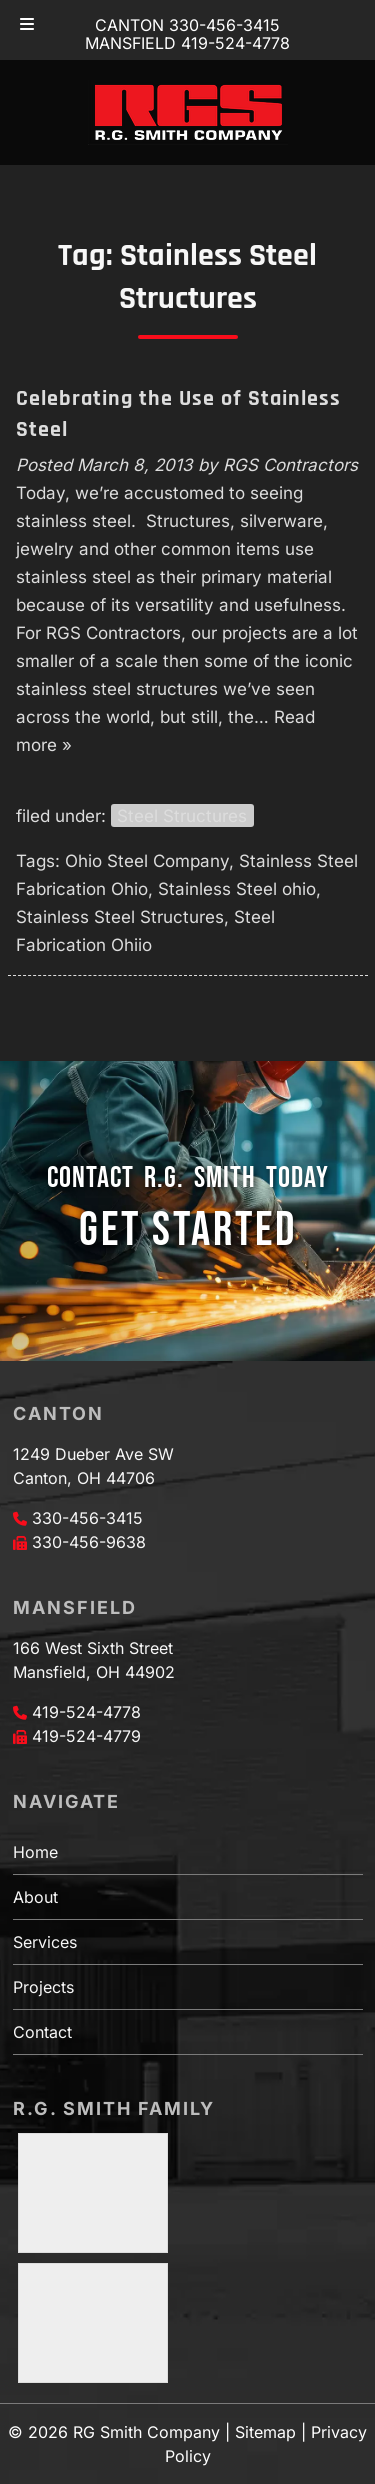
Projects (43, 1987)
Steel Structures (182, 816)
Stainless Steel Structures (120, 917)
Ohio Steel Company (147, 861)
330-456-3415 (87, 1518)
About (35, 1897)
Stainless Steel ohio (237, 889)
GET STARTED (188, 1230)
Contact (42, 2032)
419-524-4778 (86, 1712)
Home (35, 1852)
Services (45, 1942)
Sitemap (265, 2432)
